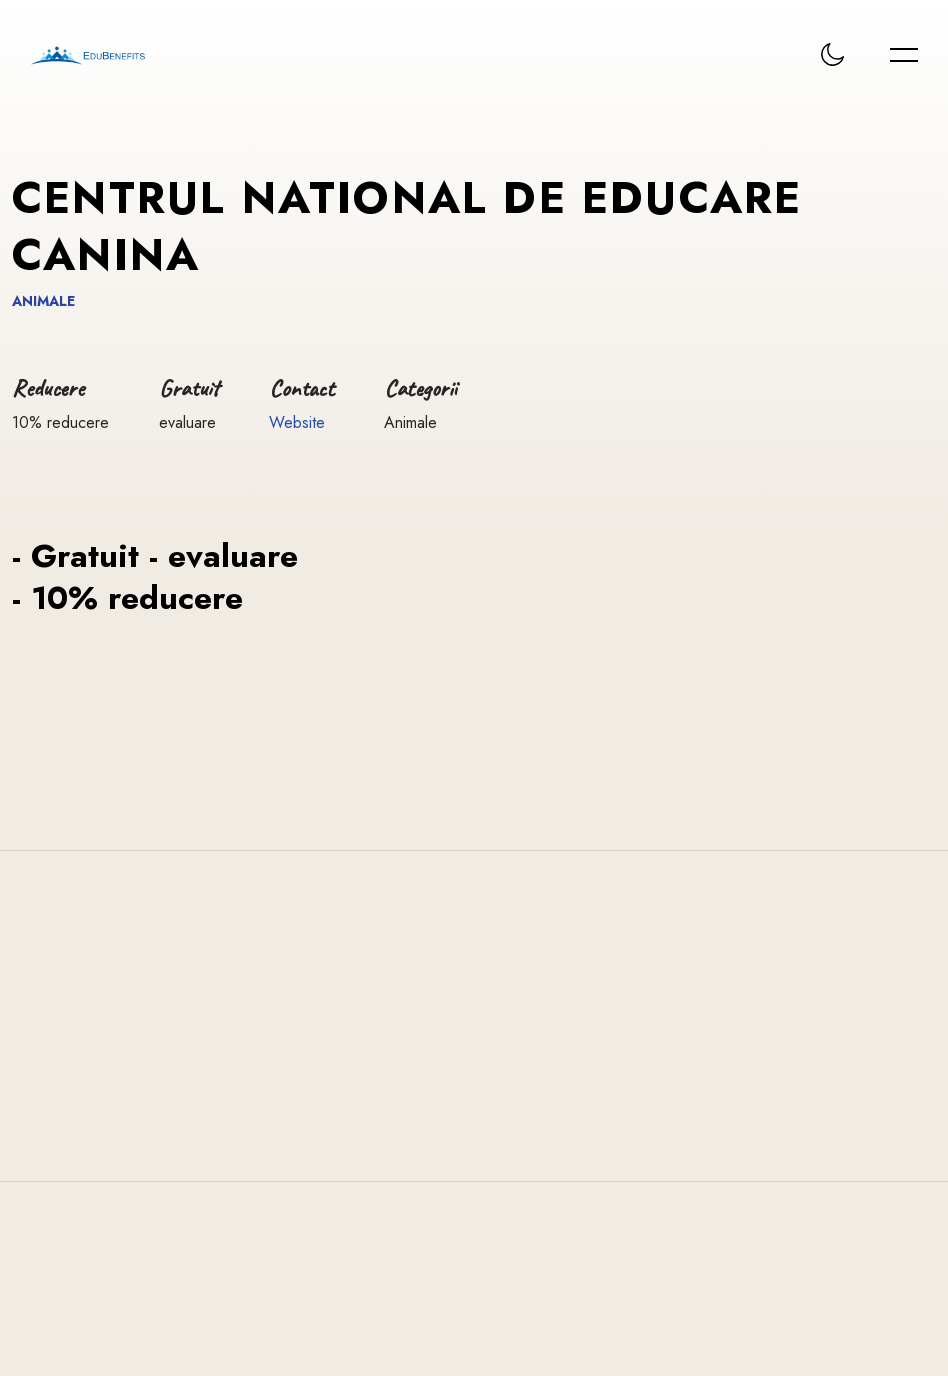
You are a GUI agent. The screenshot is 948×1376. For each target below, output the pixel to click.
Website (297, 422)
